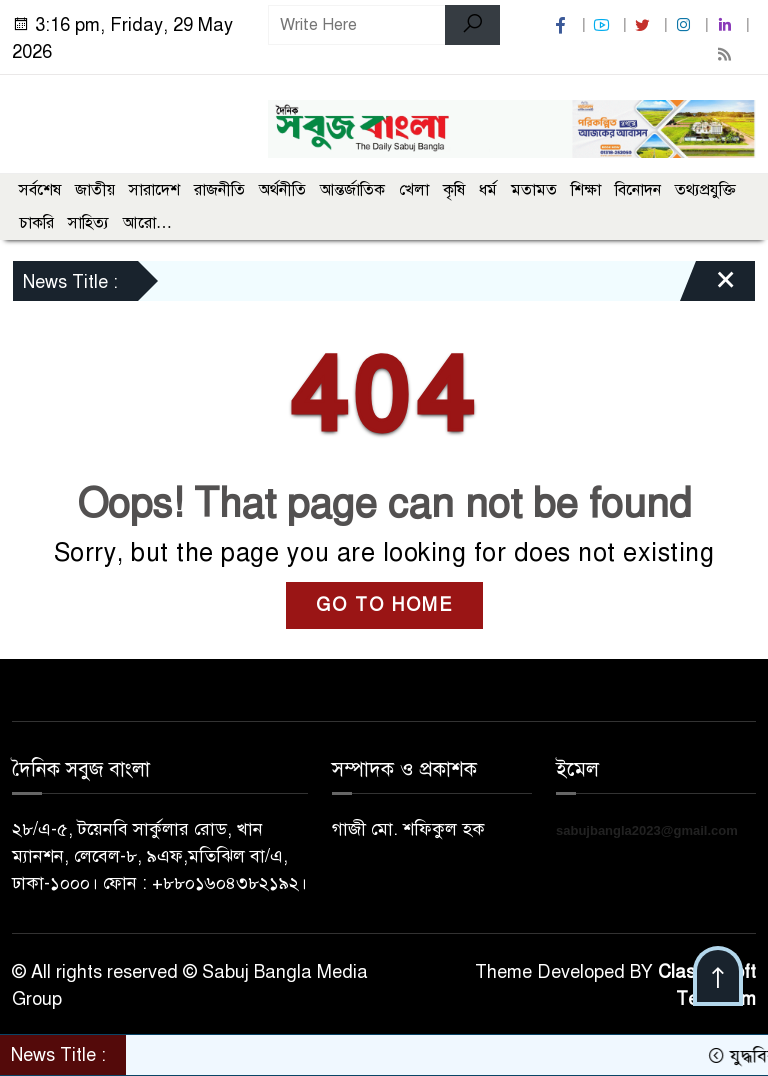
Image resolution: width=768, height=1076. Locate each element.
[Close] (708, 286)
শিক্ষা (586, 190)
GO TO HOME (384, 605)
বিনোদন (638, 190)
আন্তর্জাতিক (352, 190)
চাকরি (36, 223)
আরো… (147, 223)
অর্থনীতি (282, 190)
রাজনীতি (219, 190)
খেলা (414, 190)
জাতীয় (95, 190)
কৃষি (454, 190)
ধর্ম (488, 190)
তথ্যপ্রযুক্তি (705, 190)
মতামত (534, 190)
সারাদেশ (154, 190)
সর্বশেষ (40, 190)
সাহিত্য (88, 223)
